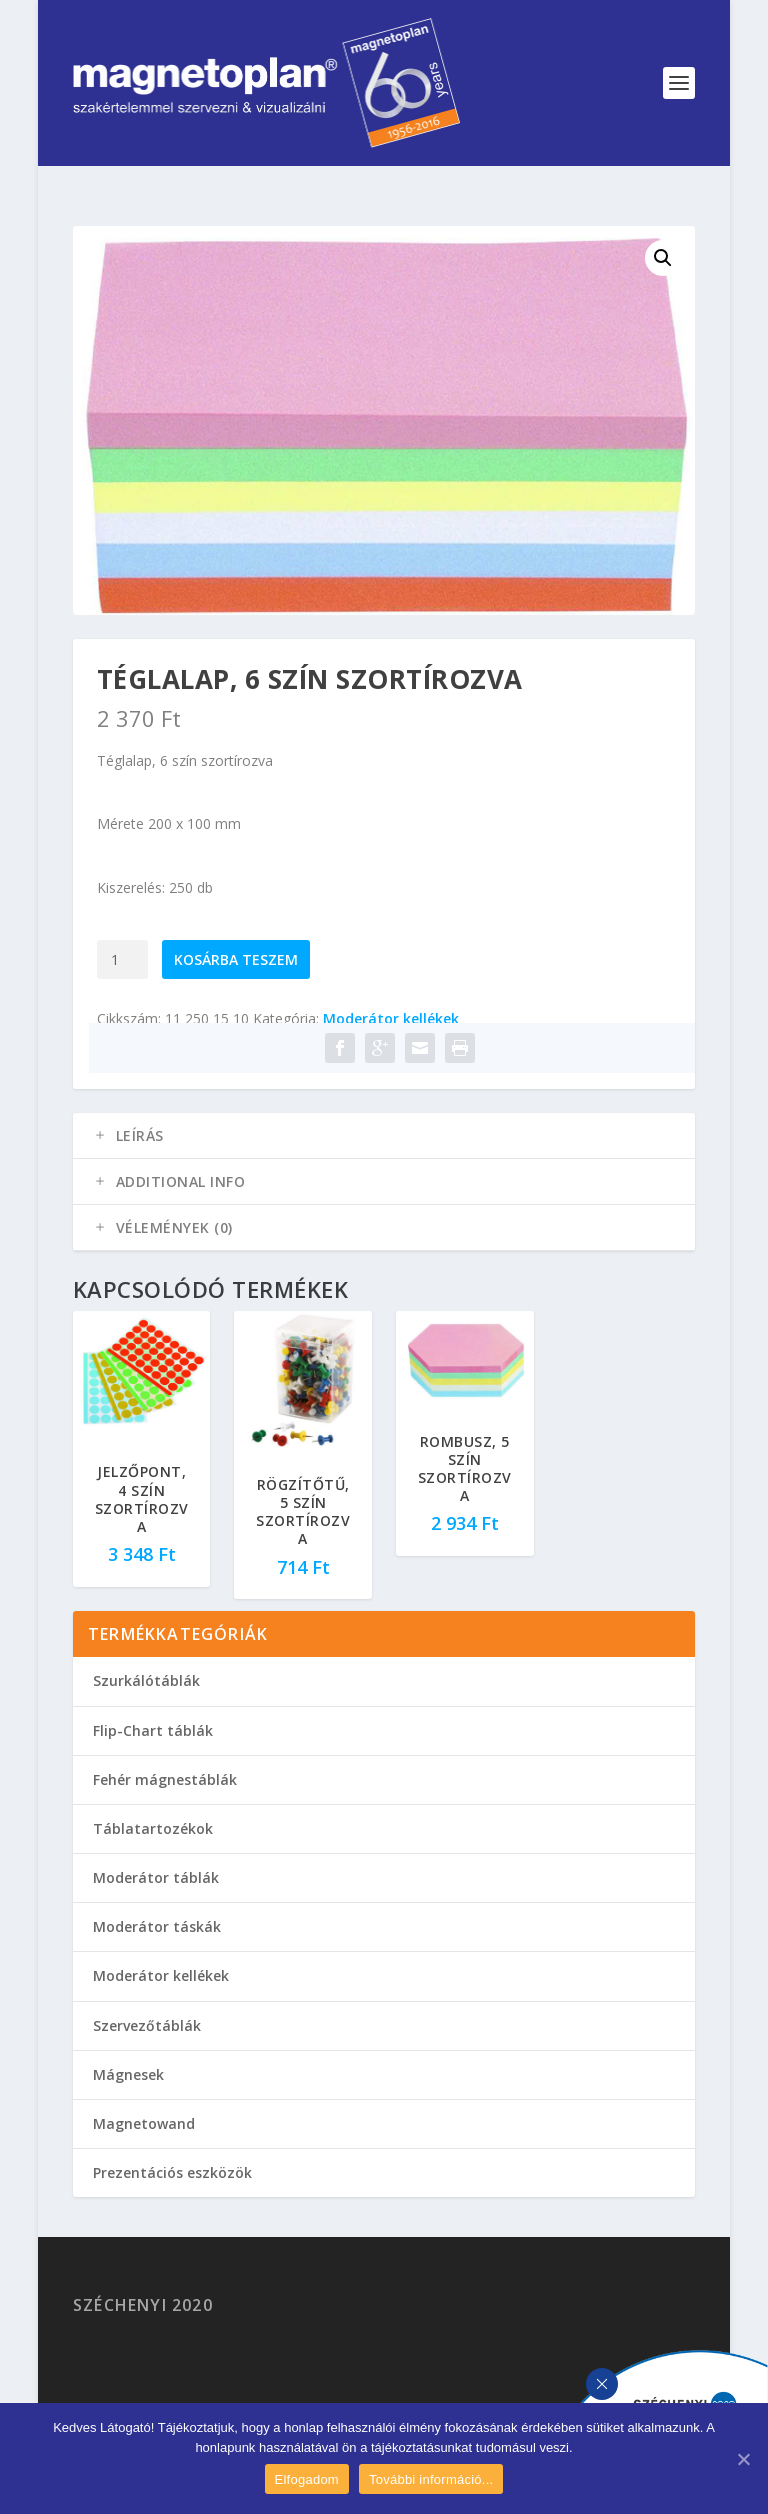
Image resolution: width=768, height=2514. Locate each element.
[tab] (384, 1136)
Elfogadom (307, 2479)
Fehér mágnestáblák (165, 1779)
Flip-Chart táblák (153, 1730)
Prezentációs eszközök (172, 2172)
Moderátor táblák (156, 1877)
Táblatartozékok (153, 1828)
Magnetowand (144, 2123)
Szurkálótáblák (146, 1680)
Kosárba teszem (236, 959)
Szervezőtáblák (147, 2025)
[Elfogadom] (743, 2459)
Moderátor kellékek (391, 1018)
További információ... (431, 2479)
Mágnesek (128, 2074)
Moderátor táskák (157, 1926)
